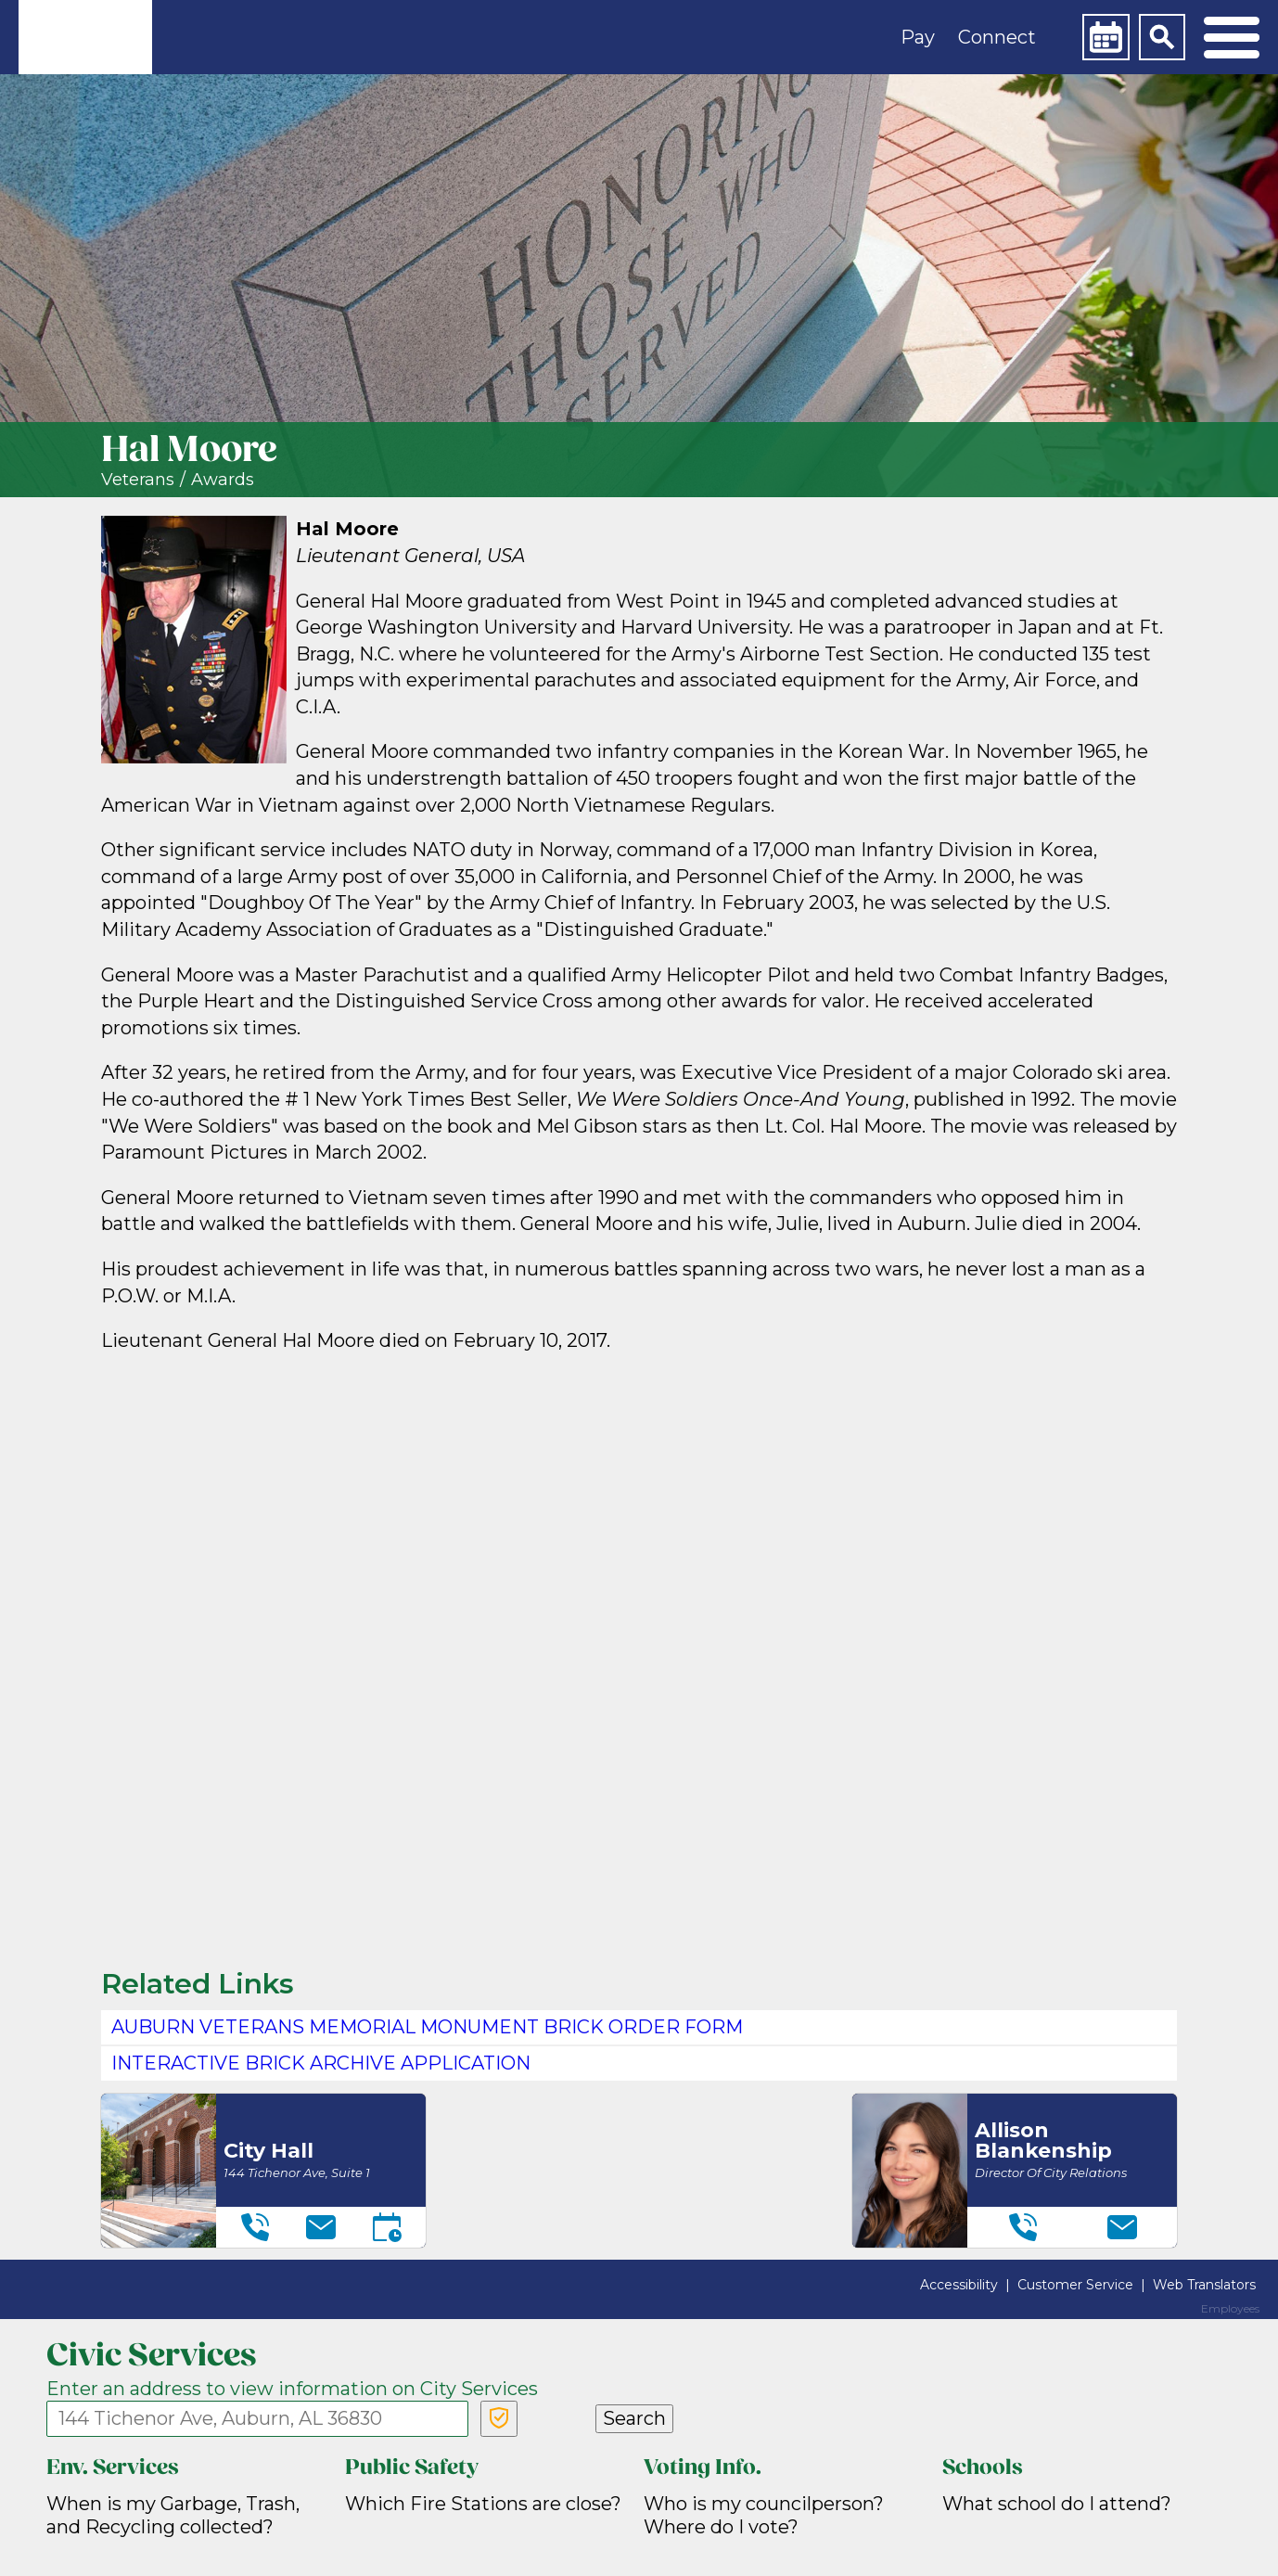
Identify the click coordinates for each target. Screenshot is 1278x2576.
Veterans (137, 480)
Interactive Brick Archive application (320, 2063)
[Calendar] (1105, 37)
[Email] (320, 2227)
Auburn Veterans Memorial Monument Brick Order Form (427, 2027)
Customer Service (1075, 2284)
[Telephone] (255, 2227)
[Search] (1162, 37)
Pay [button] (918, 37)
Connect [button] (997, 37)
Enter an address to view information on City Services (292, 2388)
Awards (222, 480)
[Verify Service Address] (499, 2419)
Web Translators (1204, 2284)
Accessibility (959, 2284)
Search (634, 2418)
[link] (85, 37)
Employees (1230, 2308)
